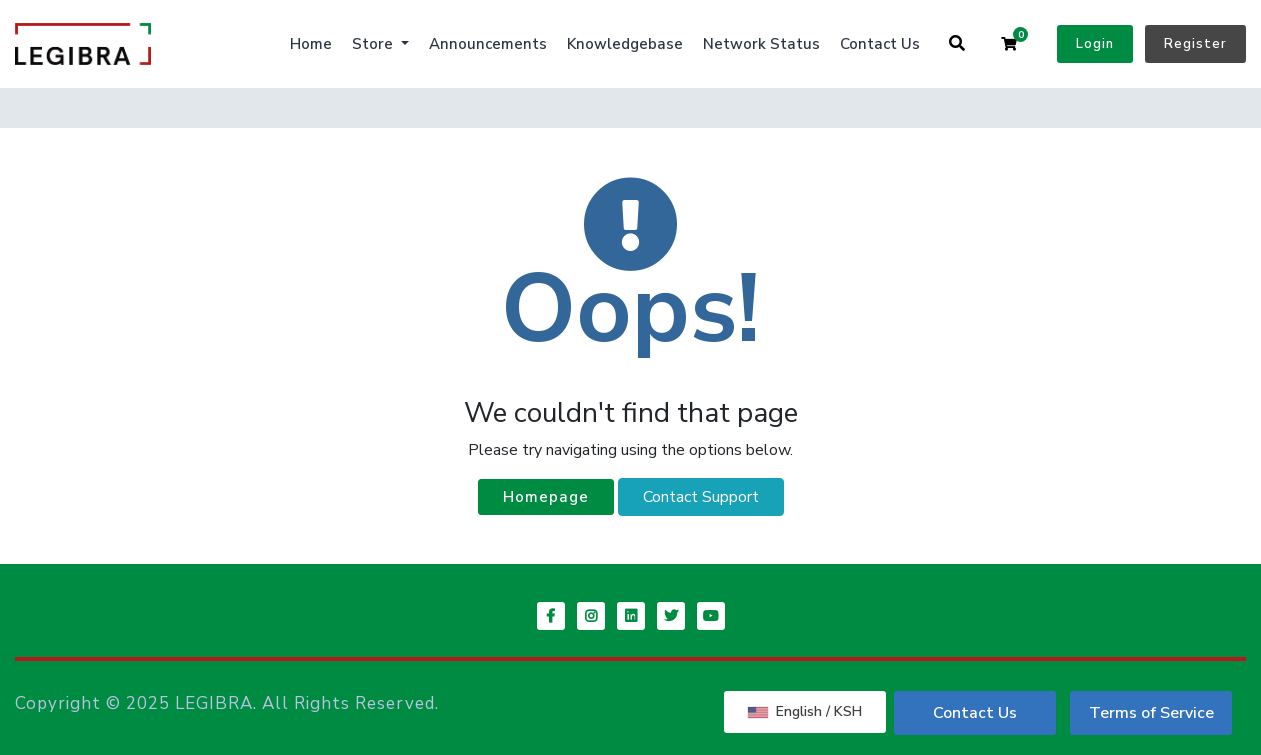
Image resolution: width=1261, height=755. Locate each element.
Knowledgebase (625, 44)
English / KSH (805, 711)
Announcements (488, 44)
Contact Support (701, 497)
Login (1095, 44)
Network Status (761, 44)
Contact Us (880, 44)
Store (374, 44)
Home (311, 44)
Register (1195, 44)
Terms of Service (1151, 713)
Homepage (546, 497)
